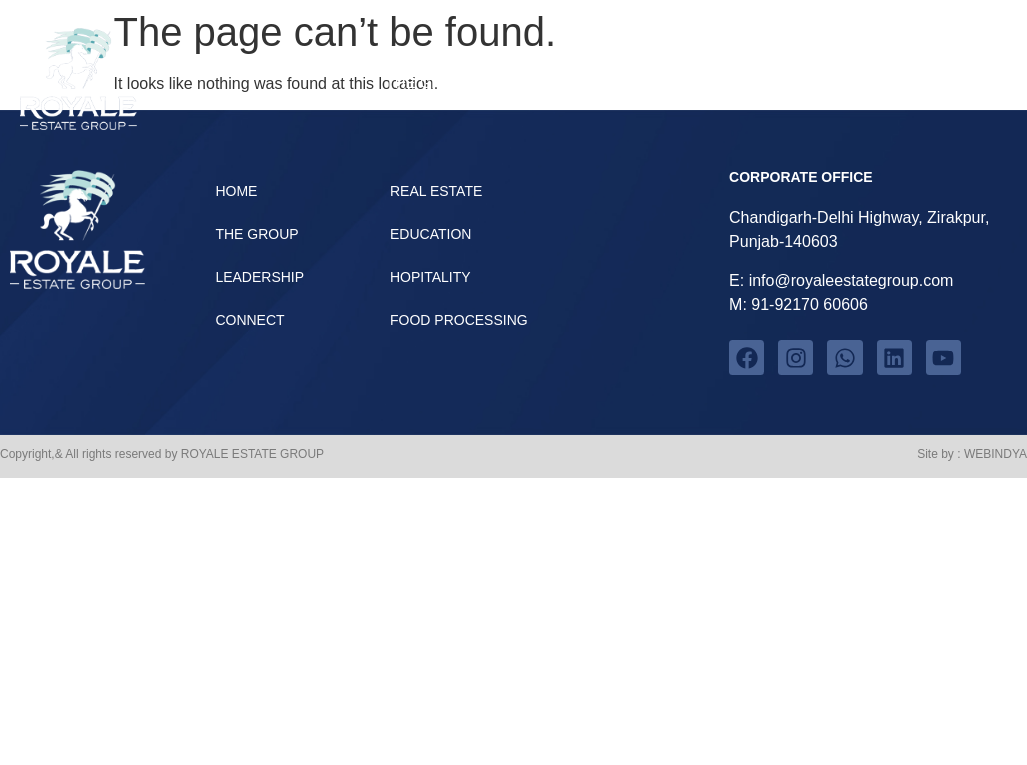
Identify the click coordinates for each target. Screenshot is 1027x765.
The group (429, 82)
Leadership (720, 82)
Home (960, 82)
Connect (853, 82)
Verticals (574, 82)
